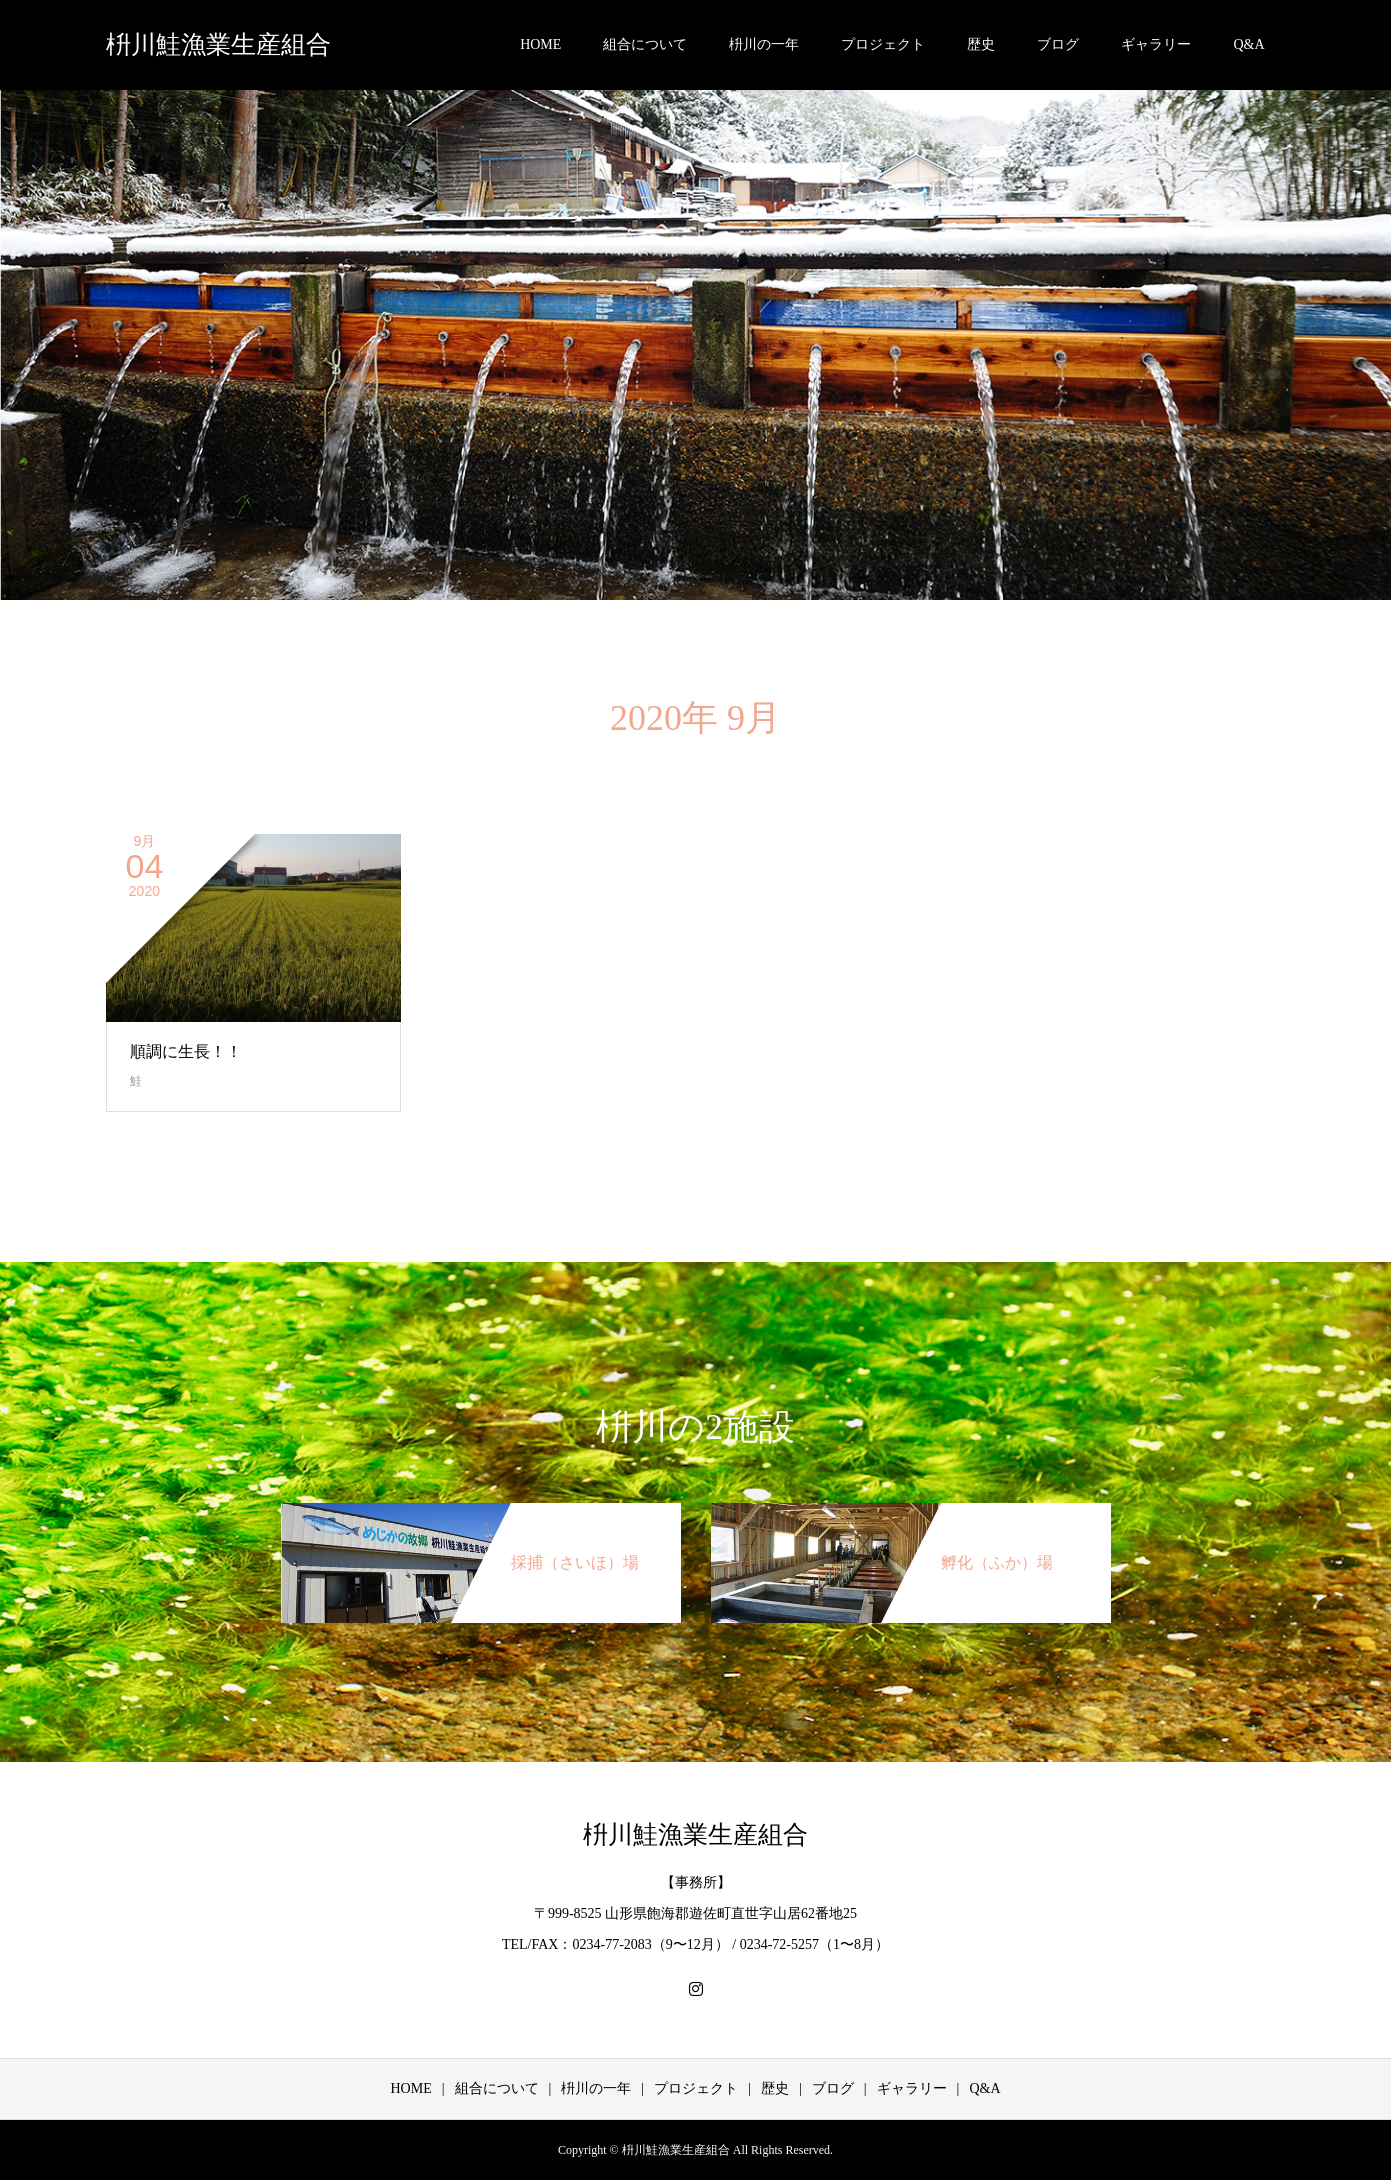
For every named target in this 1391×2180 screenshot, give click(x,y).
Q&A (1248, 44)
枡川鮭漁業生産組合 (218, 44)
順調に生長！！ (186, 1051)
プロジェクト (883, 44)
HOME (540, 44)
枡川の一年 (764, 44)
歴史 (981, 44)
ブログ (1058, 44)
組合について (645, 44)
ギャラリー (1156, 44)
